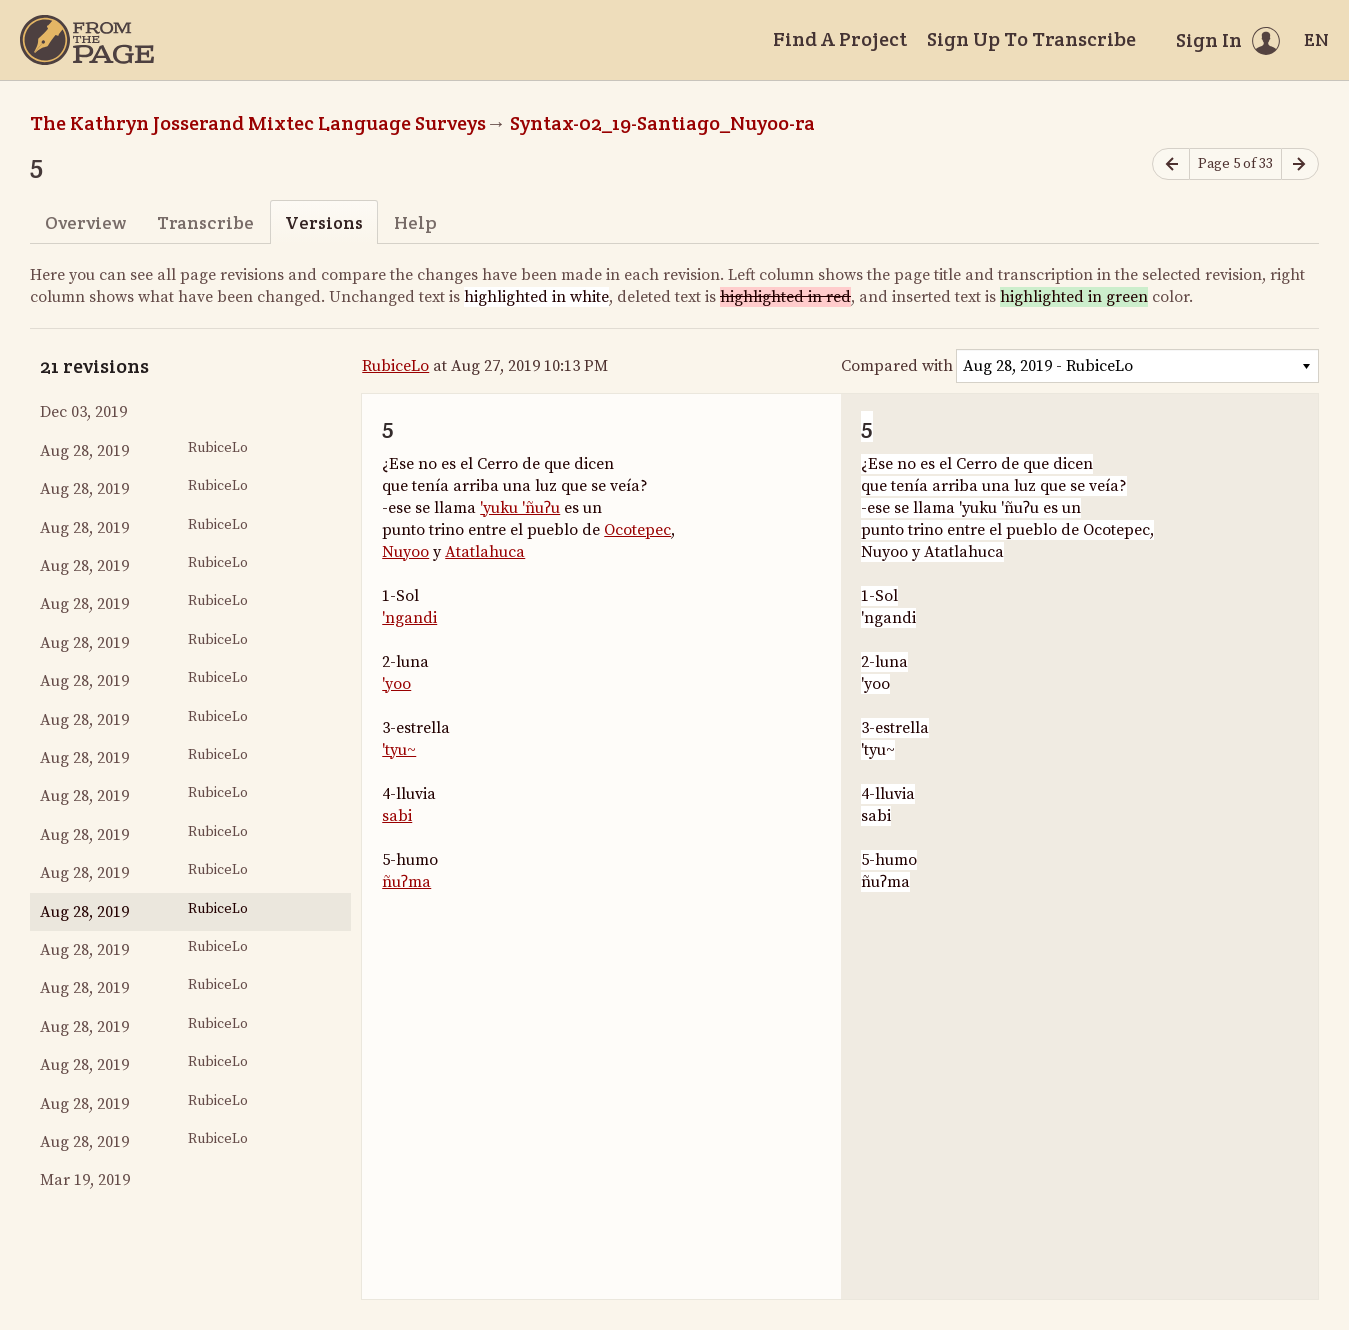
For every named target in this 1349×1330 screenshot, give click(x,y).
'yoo (396, 684)
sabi (397, 816)
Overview (85, 222)
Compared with (897, 366)
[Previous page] (1171, 164)
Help (415, 222)
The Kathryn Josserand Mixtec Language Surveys (258, 123)
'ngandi (409, 618)
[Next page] (1300, 164)
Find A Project (840, 39)
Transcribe (205, 222)
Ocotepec (637, 530)
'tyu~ (399, 750)
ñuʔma (406, 882)
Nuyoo (405, 552)
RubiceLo (395, 366)
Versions (324, 222)
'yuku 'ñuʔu (520, 508)
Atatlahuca (485, 552)
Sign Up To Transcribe (1031, 39)
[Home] (87, 40)
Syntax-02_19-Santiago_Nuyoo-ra (662, 123)
